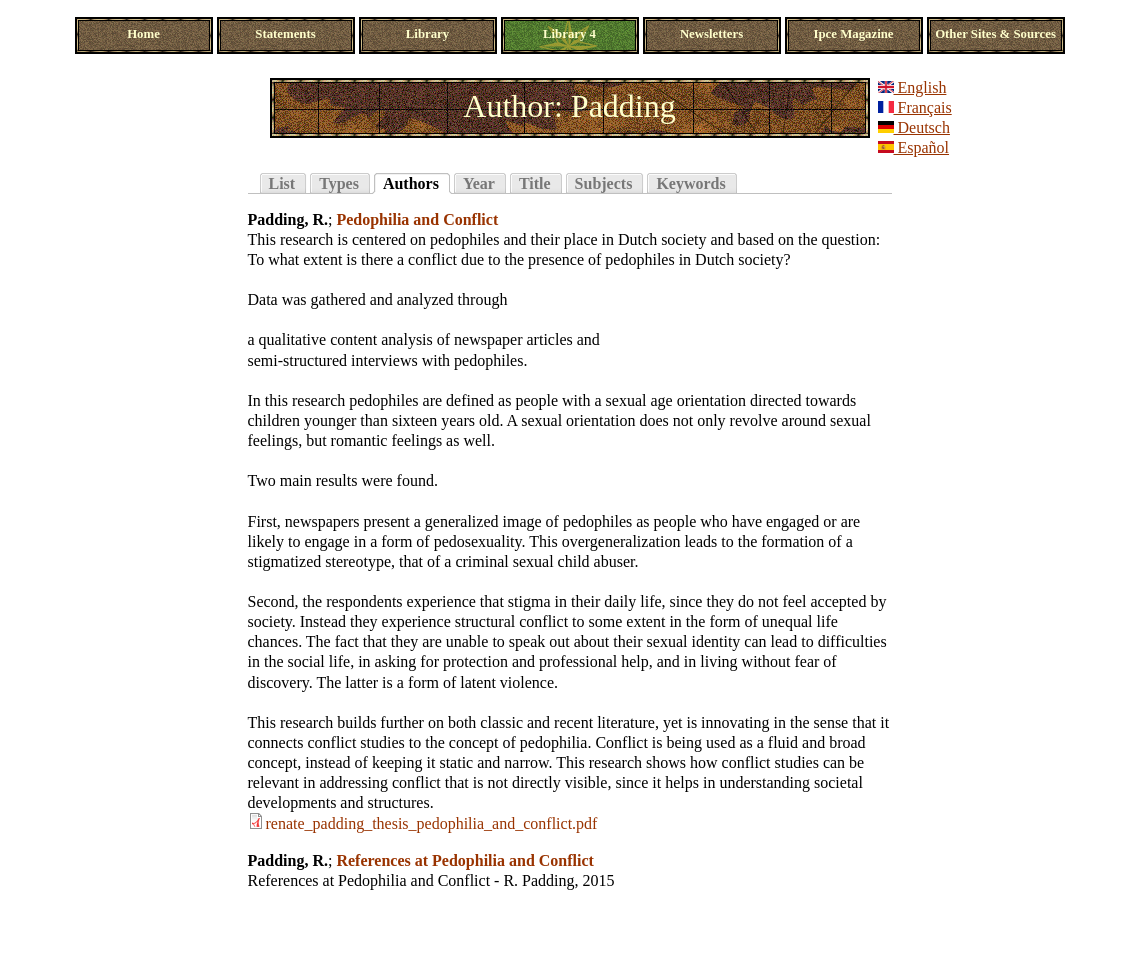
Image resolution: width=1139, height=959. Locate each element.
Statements (285, 34)
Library (427, 34)
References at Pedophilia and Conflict (464, 860)
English (912, 87)
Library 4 (569, 34)
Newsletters (711, 34)
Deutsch (914, 127)
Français (915, 107)
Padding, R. (288, 219)
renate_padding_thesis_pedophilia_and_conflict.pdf (432, 823)
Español (914, 147)
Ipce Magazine (854, 34)
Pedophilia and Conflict (417, 219)
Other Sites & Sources (995, 34)
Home (143, 34)
